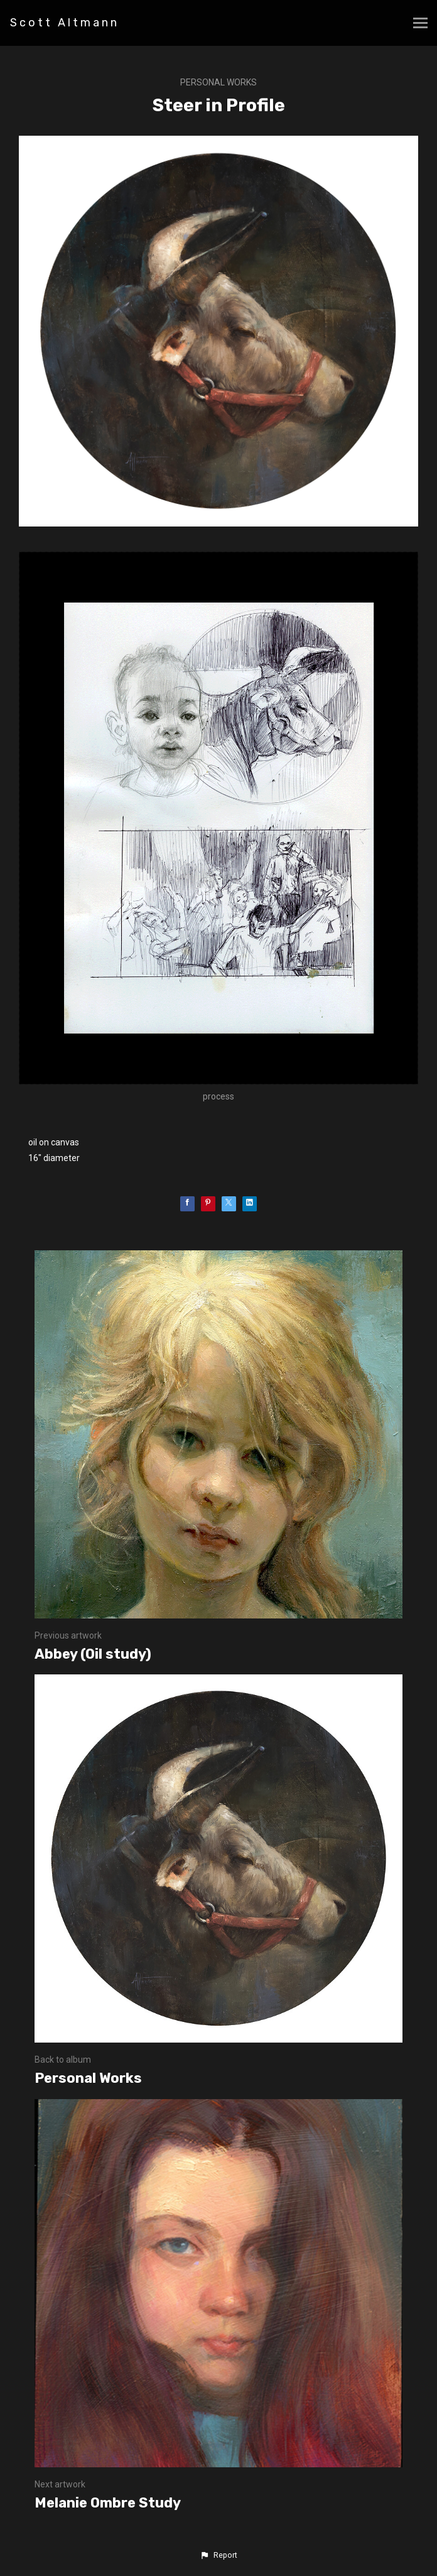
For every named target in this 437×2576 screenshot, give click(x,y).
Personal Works (218, 82)
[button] (218, 2555)
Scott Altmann (64, 23)
